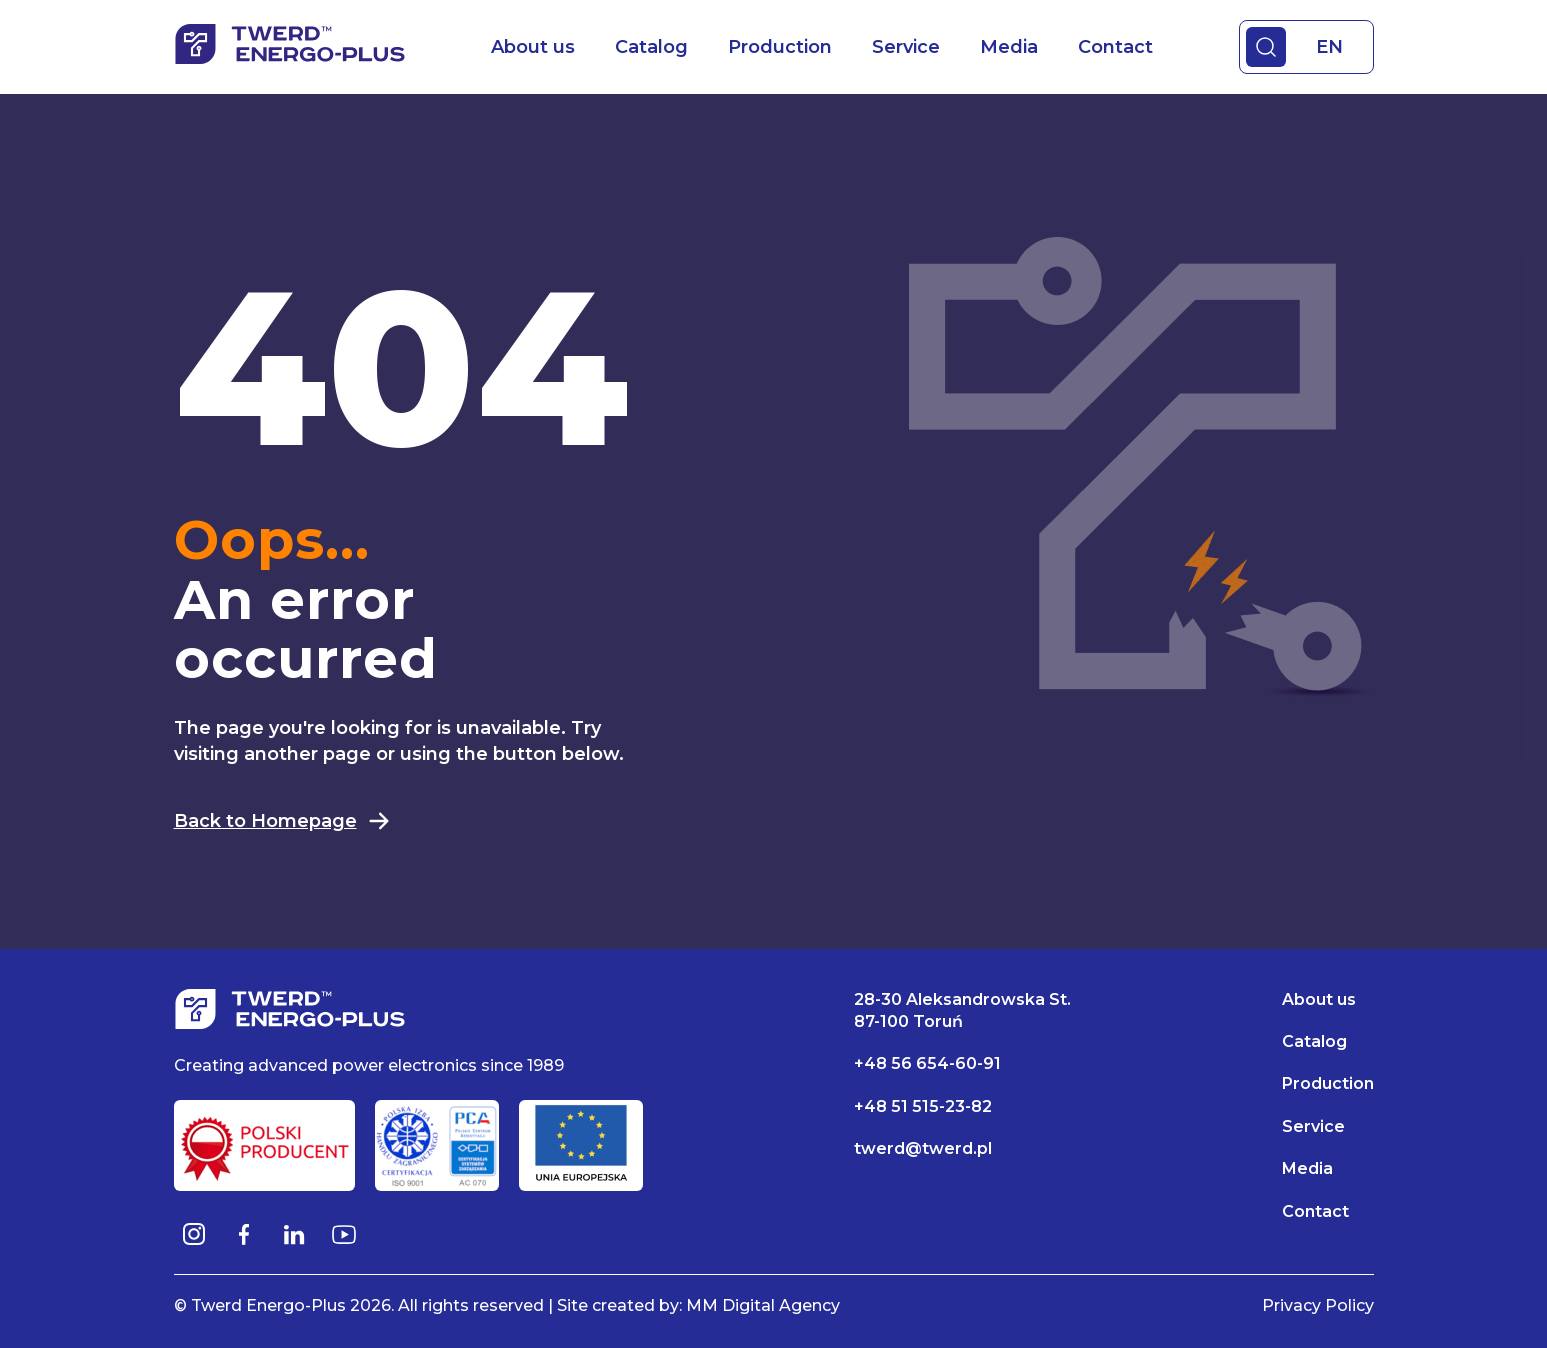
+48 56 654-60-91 (927, 1063)
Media (1009, 47)
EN (1329, 47)
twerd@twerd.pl (923, 1148)
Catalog (651, 47)
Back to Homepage (282, 821)
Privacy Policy (1318, 1305)
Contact (1115, 47)
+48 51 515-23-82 (923, 1106)
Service (906, 47)
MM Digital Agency (763, 1305)
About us (533, 47)
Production (780, 47)
